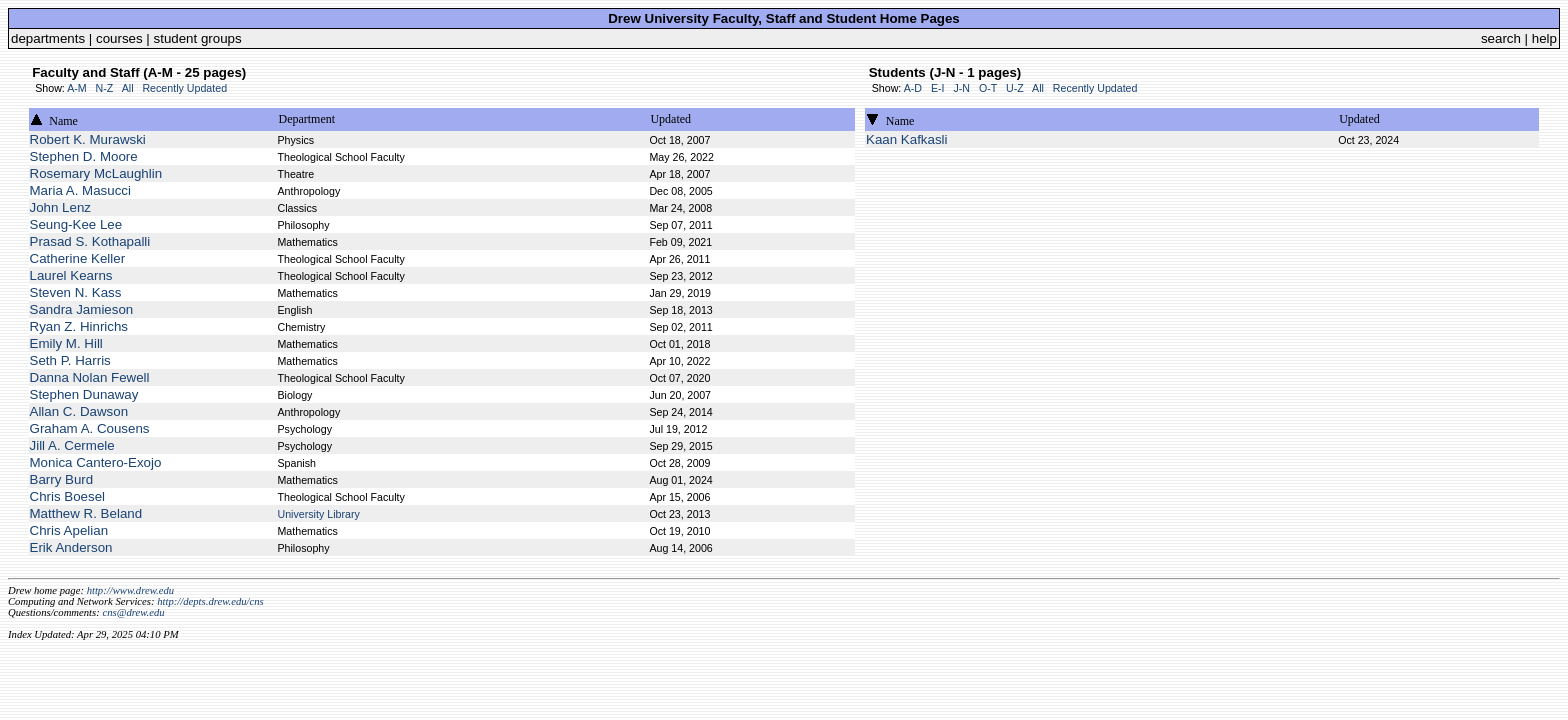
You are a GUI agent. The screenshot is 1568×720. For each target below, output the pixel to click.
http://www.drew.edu (130, 590)
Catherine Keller (78, 258)
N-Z (105, 88)
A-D (913, 88)
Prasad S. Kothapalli (90, 241)
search (1501, 38)
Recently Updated (184, 88)
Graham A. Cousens (90, 428)
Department (306, 119)
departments (48, 38)
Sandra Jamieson (82, 309)
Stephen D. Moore (84, 156)
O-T (988, 88)
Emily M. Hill (66, 343)
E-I (938, 88)
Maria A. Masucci (80, 190)
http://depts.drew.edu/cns (210, 601)
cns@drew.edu (133, 612)
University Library (318, 514)
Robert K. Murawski (88, 139)
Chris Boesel (68, 496)
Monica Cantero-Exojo (96, 462)
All (128, 88)
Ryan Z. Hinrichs (79, 326)
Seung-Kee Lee (76, 224)
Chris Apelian (69, 530)
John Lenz (61, 207)
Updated (670, 119)
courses (119, 38)
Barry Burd (62, 479)
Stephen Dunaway (84, 394)
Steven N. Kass (76, 292)
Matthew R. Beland (86, 513)
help (1544, 38)
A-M (77, 88)
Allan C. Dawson (79, 411)
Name (63, 121)
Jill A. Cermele (72, 445)
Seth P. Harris (70, 360)
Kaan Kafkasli (907, 139)
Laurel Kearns (71, 275)
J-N (961, 88)
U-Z (1015, 88)
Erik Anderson (71, 547)
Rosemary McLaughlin (96, 173)
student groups (198, 38)
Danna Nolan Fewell (90, 377)
